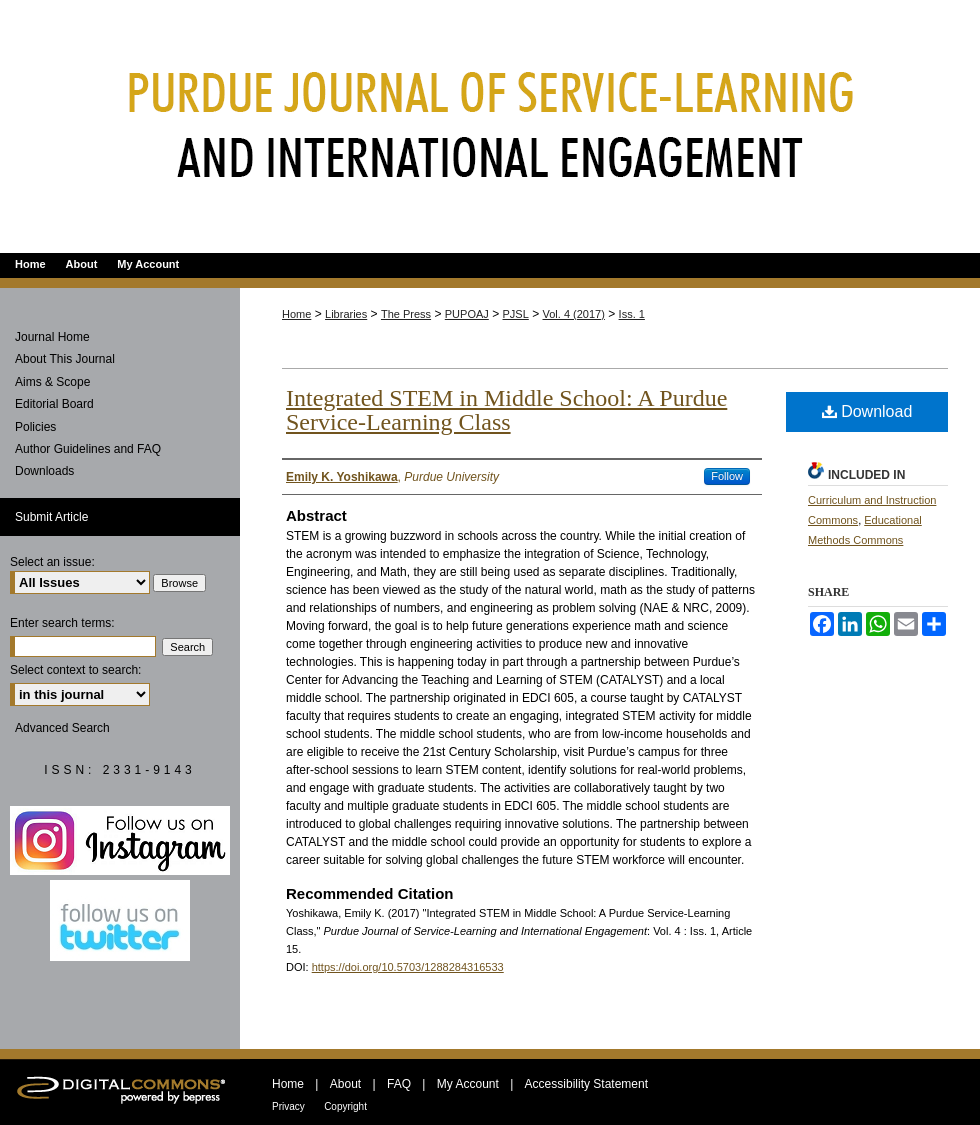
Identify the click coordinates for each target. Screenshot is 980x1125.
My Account (468, 1084)
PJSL (516, 314)
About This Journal (65, 359)
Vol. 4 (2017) (574, 314)
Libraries (346, 314)
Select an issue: (52, 562)
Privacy (288, 1106)
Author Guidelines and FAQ (88, 449)
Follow (727, 476)
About (345, 1084)
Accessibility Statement (586, 1084)
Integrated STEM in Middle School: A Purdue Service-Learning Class (506, 410)
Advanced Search (62, 728)
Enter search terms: (62, 623)
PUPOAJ (467, 314)
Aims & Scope (52, 382)
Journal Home (52, 337)
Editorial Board (54, 404)
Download (867, 411)
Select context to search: (75, 670)
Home (296, 314)
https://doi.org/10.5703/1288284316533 (408, 967)
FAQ (399, 1084)
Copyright (345, 1106)
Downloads (44, 471)
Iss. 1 (632, 314)
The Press (406, 314)
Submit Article (51, 517)
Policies (35, 427)
